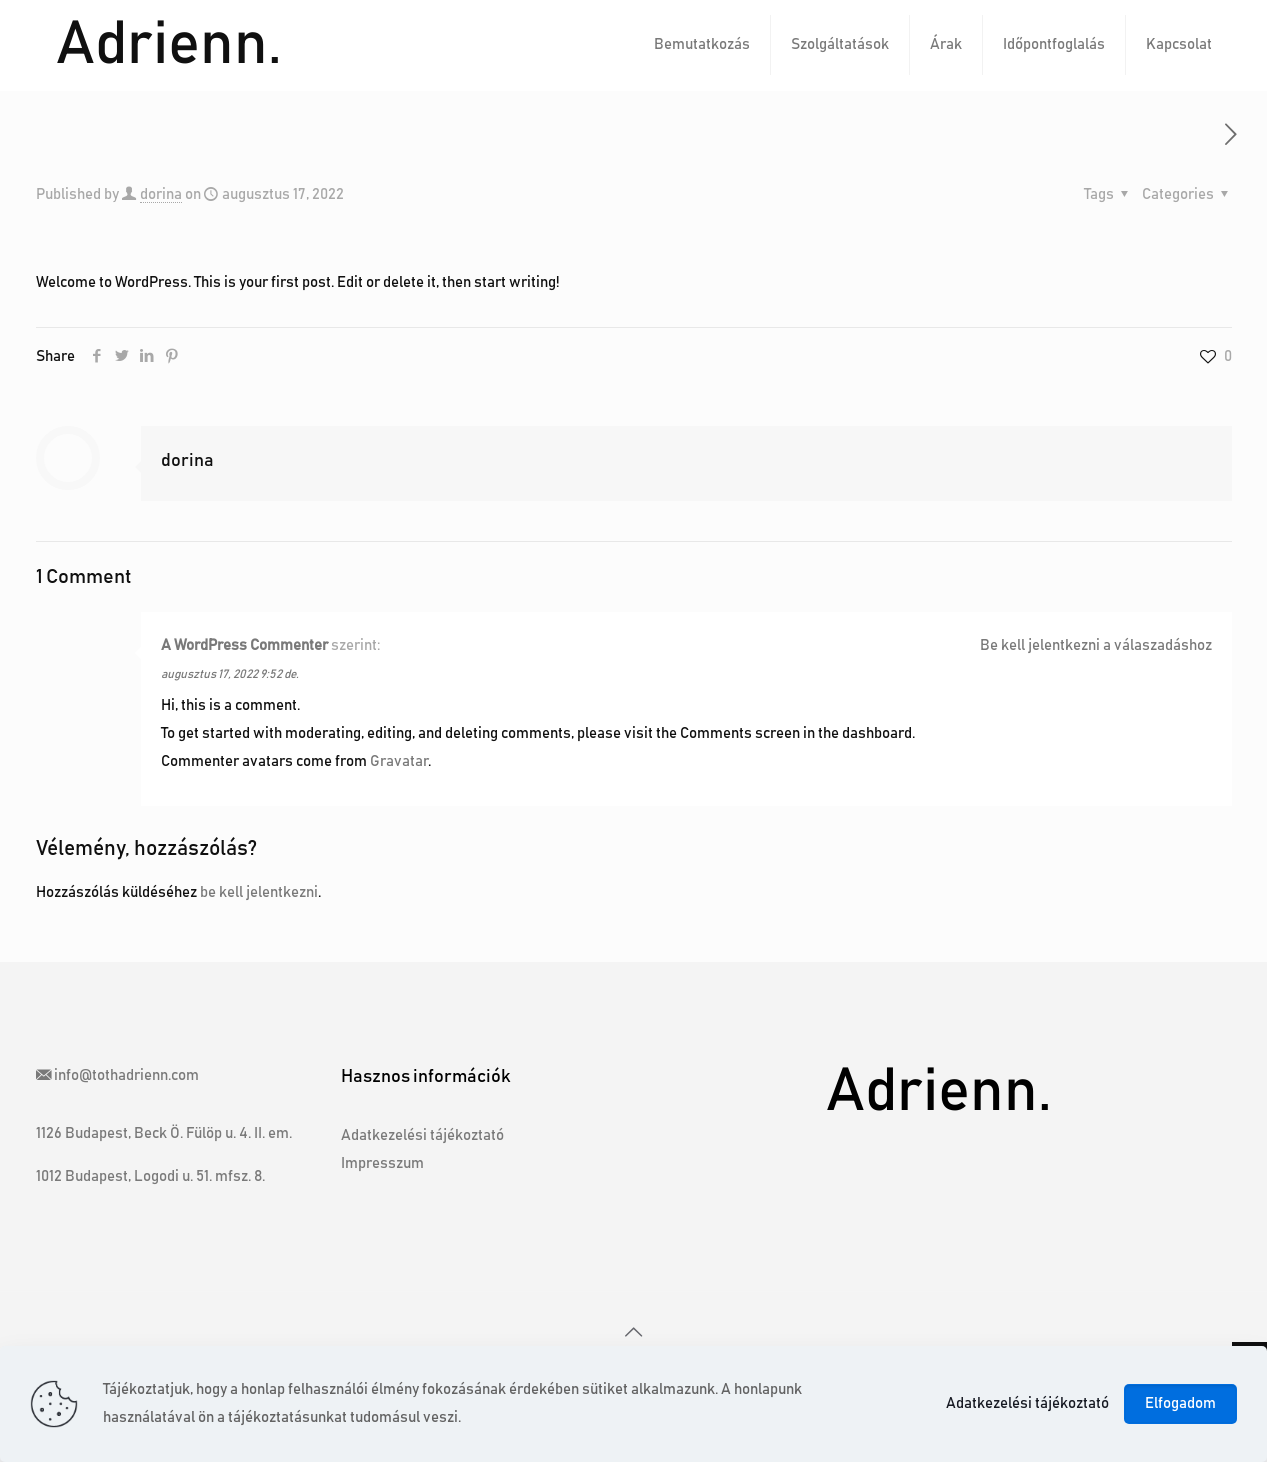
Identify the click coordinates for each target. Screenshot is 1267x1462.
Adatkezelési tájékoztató (422, 1135)
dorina (161, 194)
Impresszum (382, 1163)
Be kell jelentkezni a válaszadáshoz (1096, 645)
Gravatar (399, 761)
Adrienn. (169, 45)
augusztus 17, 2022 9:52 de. (230, 674)
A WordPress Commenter (244, 645)
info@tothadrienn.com (126, 1075)
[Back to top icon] (634, 1333)
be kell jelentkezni (259, 892)
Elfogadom (1180, 1403)
